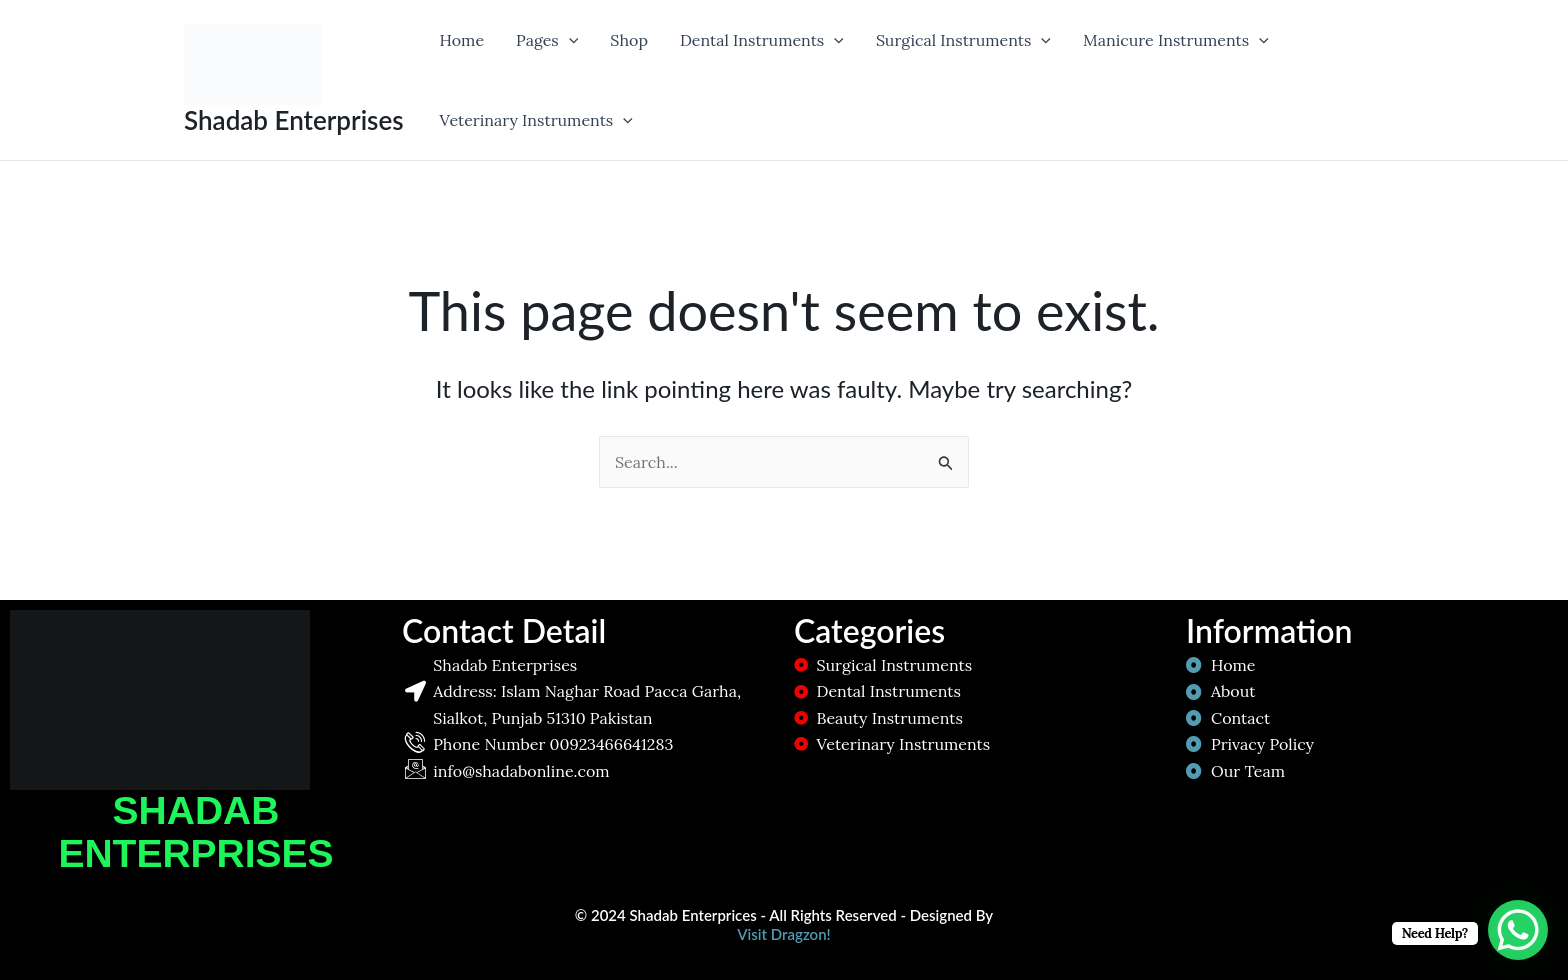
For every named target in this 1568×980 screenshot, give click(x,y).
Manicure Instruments (1176, 40)
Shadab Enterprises (294, 120)
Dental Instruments (762, 40)
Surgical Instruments (963, 40)
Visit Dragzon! (783, 934)
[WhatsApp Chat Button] (1518, 930)
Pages (547, 40)
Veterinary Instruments (536, 120)
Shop (629, 40)
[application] (569, 40)
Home (462, 40)
